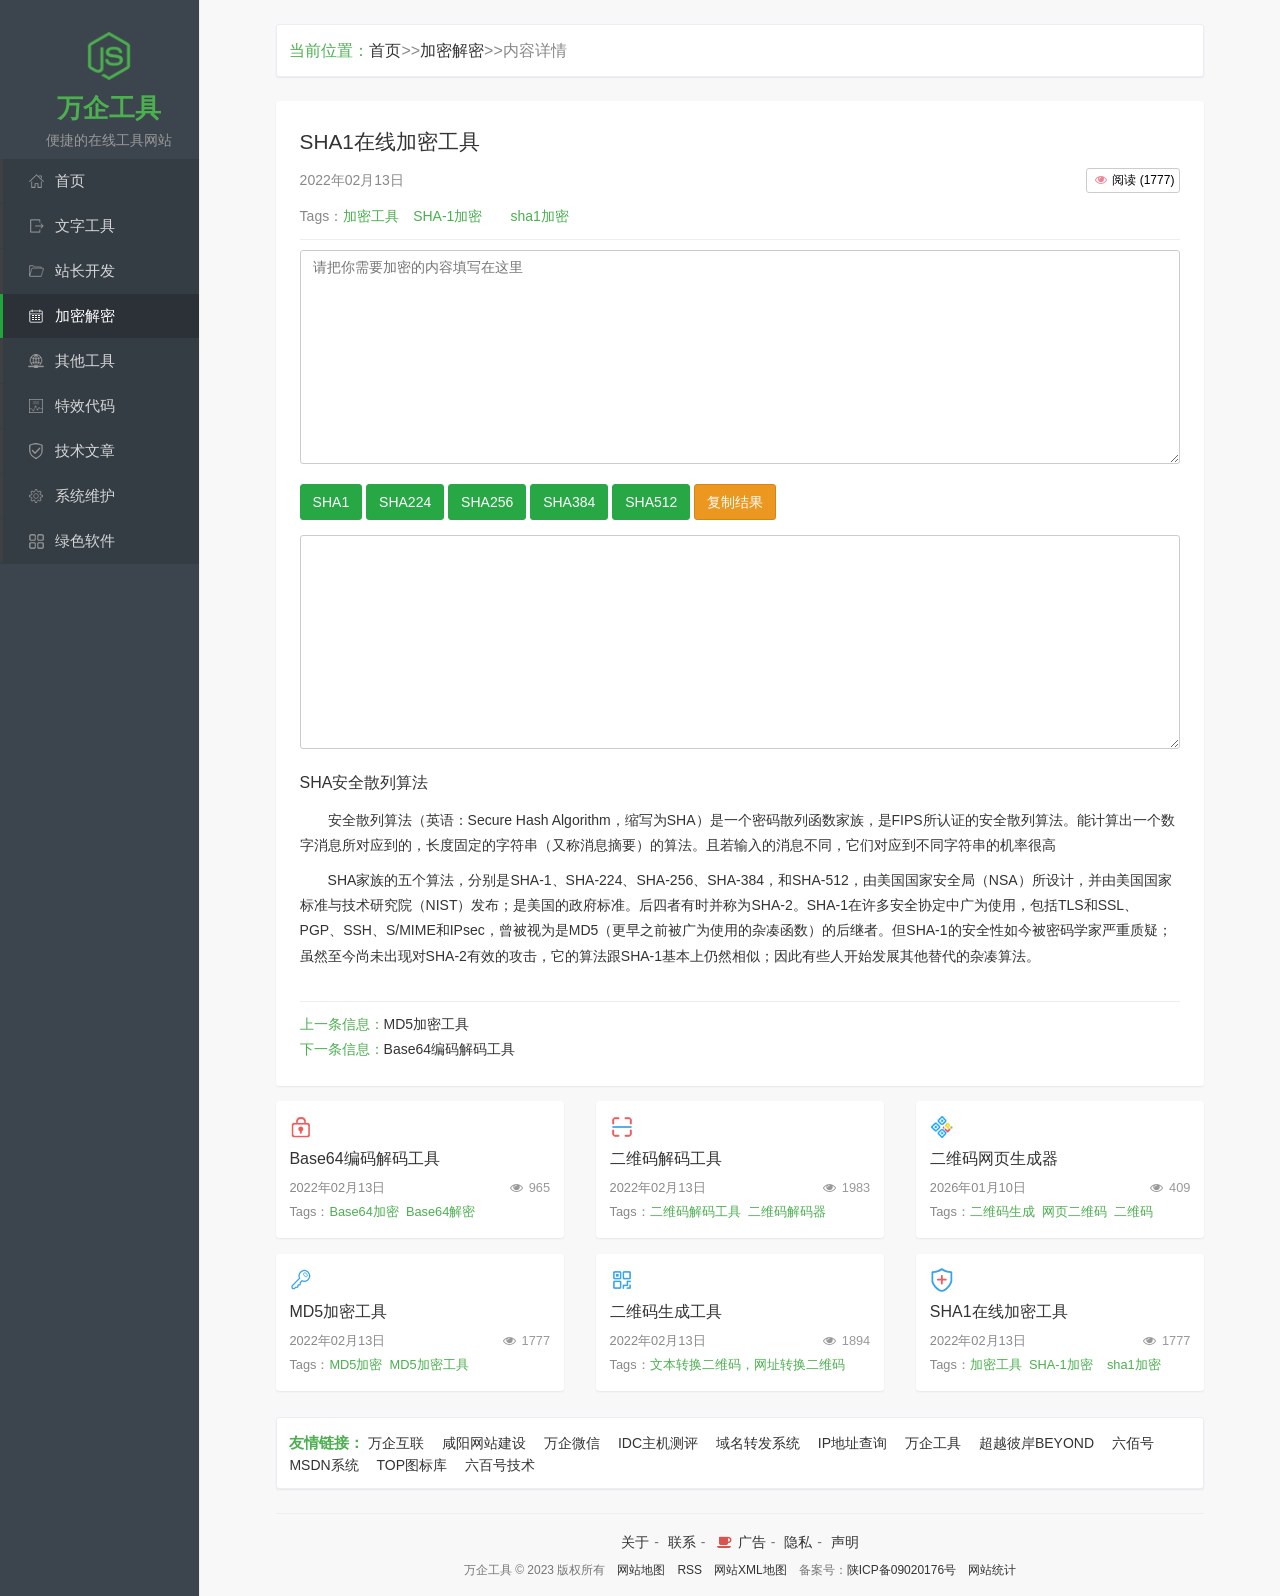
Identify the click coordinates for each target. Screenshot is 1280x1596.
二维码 (1133, 1211)
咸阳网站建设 (484, 1443)
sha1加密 (1134, 1364)
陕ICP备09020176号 (901, 1570)
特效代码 (85, 405)
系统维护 (85, 495)
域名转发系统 (758, 1443)
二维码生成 (1002, 1211)
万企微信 (572, 1443)
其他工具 (85, 360)
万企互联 (396, 1443)
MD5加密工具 (427, 1024)
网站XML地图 (750, 1570)
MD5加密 (355, 1364)
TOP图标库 (412, 1465)
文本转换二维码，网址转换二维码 (747, 1364)
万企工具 (933, 1443)
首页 (70, 180)
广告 (739, 1542)
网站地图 (641, 1570)
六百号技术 (500, 1465)
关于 (635, 1542)
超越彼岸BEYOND (1036, 1443)
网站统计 (992, 1570)
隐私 (798, 1542)
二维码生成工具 (666, 1311)
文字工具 (85, 225)
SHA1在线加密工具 (999, 1311)
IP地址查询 (852, 1443)
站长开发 (85, 270)
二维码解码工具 (666, 1158)
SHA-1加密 (1061, 1364)
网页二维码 (1074, 1211)
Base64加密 (363, 1211)
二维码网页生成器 (994, 1158)
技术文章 (85, 450)
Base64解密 (440, 1211)
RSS (689, 1570)
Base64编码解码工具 (449, 1049)
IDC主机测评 (658, 1443)
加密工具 (996, 1364)
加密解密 (85, 315)
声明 (845, 1542)
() (1133, 180)
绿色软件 (85, 540)
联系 (682, 1542)
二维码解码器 (787, 1211)
